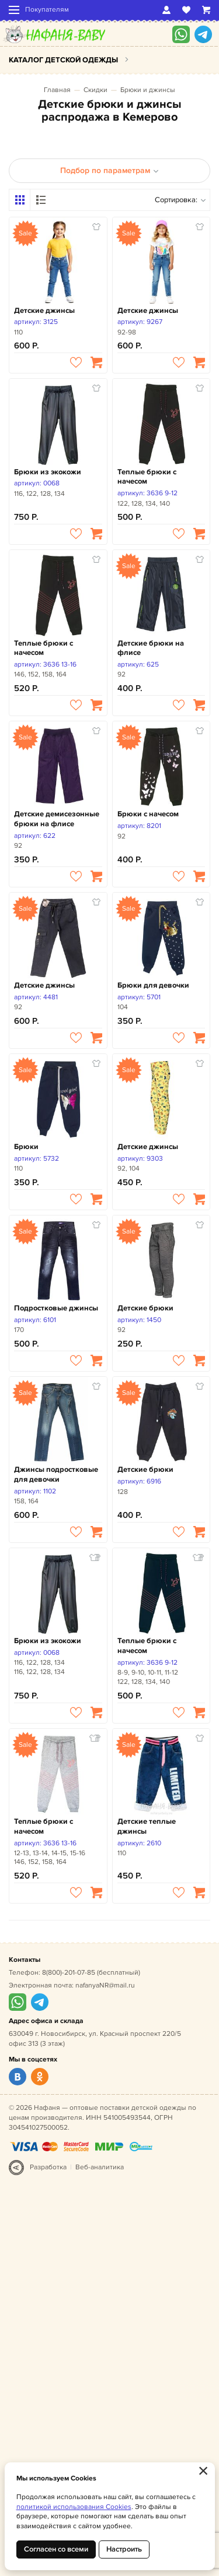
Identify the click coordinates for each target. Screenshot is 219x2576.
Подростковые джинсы (56, 1308)
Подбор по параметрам (109, 170)
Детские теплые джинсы (146, 1826)
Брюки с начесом (148, 814)
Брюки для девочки (153, 985)
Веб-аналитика (99, 2167)
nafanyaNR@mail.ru (105, 1985)
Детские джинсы (44, 310)
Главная (57, 90)
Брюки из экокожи (47, 472)
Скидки (95, 90)
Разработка (48, 2167)
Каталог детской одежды (63, 60)
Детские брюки (145, 1308)
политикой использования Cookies (73, 2507)
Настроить (124, 2549)
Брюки (26, 1146)
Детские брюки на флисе (150, 648)
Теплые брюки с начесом (146, 477)
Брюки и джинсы (147, 90)
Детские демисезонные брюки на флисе (56, 819)
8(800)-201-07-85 (68, 1972)
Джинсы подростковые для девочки (56, 1474)
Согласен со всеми (56, 2549)
